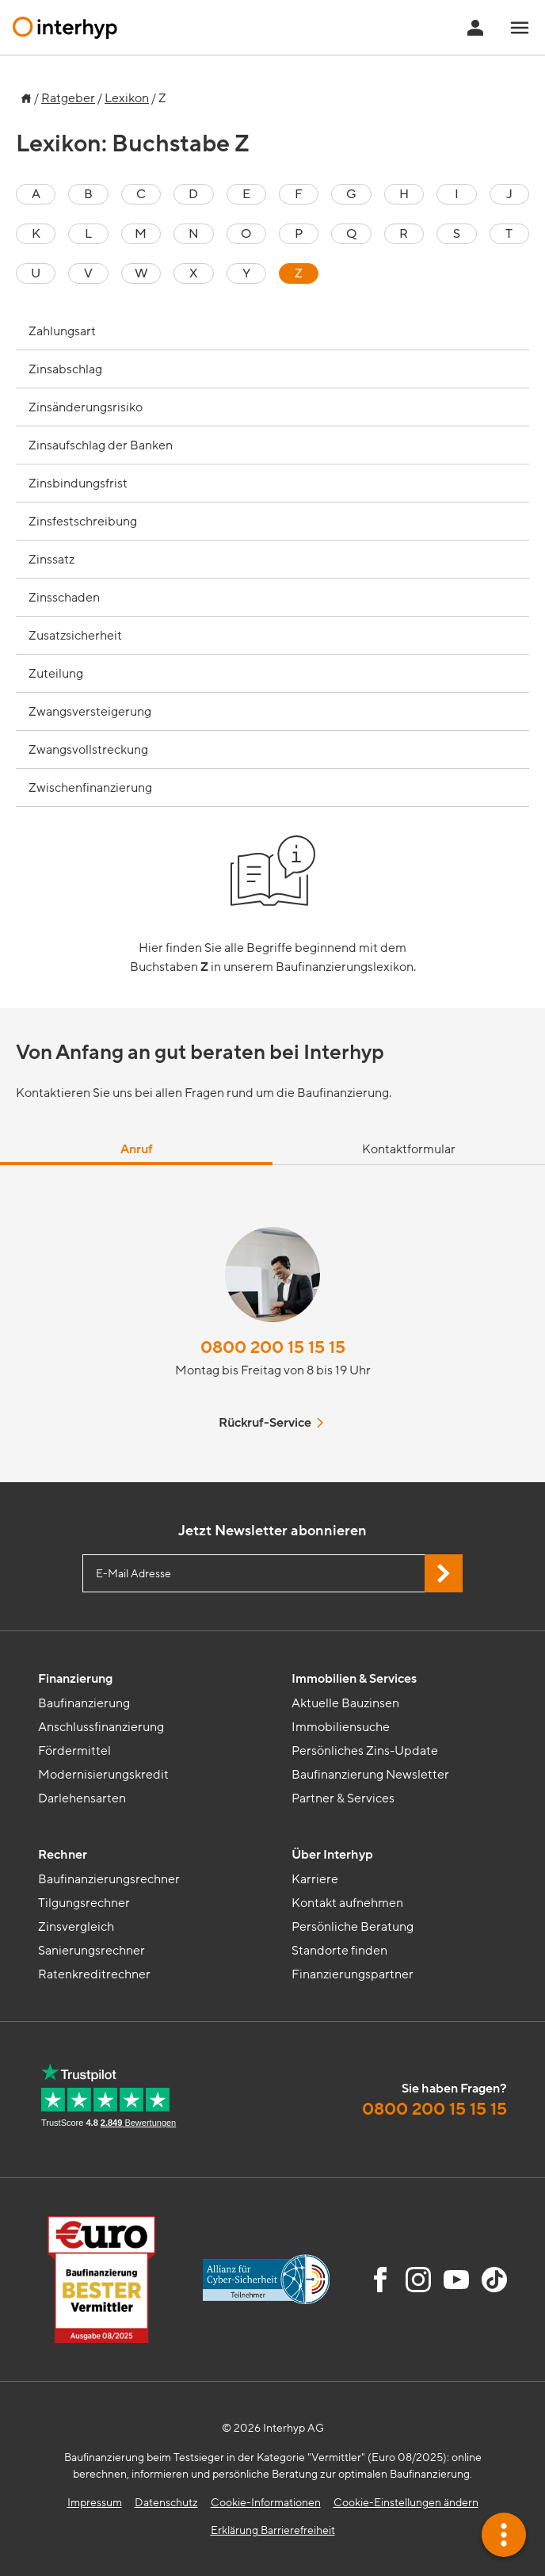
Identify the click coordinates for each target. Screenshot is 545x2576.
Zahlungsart (62, 331)
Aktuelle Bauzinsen (345, 1703)
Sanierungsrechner (91, 1950)
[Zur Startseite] (24, 94)
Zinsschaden (64, 597)
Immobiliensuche (341, 1727)
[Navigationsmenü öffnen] (519, 27)
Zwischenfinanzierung (90, 788)
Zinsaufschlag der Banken (101, 445)
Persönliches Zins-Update (365, 1751)
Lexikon (127, 98)
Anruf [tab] (136, 1149)
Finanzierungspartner (353, 1974)
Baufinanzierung (84, 1703)
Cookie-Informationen (266, 2502)
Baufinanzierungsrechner (109, 1879)
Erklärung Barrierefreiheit (273, 2530)
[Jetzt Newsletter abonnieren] (444, 1573)
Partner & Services (343, 1798)
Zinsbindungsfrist (78, 483)
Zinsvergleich (76, 1927)
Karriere (315, 1879)
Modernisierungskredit (103, 1774)
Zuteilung (56, 673)
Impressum (94, 2502)
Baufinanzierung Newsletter (370, 1774)
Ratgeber (68, 98)
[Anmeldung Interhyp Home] (475, 27)
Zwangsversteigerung (90, 711)
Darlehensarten (82, 1798)
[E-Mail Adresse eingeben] (272, 1573)
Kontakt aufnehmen (347, 1903)
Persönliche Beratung (353, 1927)
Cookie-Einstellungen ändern (405, 2502)
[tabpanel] (272, 1323)
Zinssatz (51, 559)
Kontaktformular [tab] (408, 1149)
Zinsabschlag (65, 369)
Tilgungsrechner (84, 1903)
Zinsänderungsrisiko (86, 407)
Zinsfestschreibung (83, 521)
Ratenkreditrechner (94, 1974)
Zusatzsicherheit (75, 635)
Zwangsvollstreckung (88, 750)
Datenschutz (166, 2502)
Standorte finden (339, 1950)
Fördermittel (74, 1751)
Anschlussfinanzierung (101, 1727)
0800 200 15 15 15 (272, 1347)
